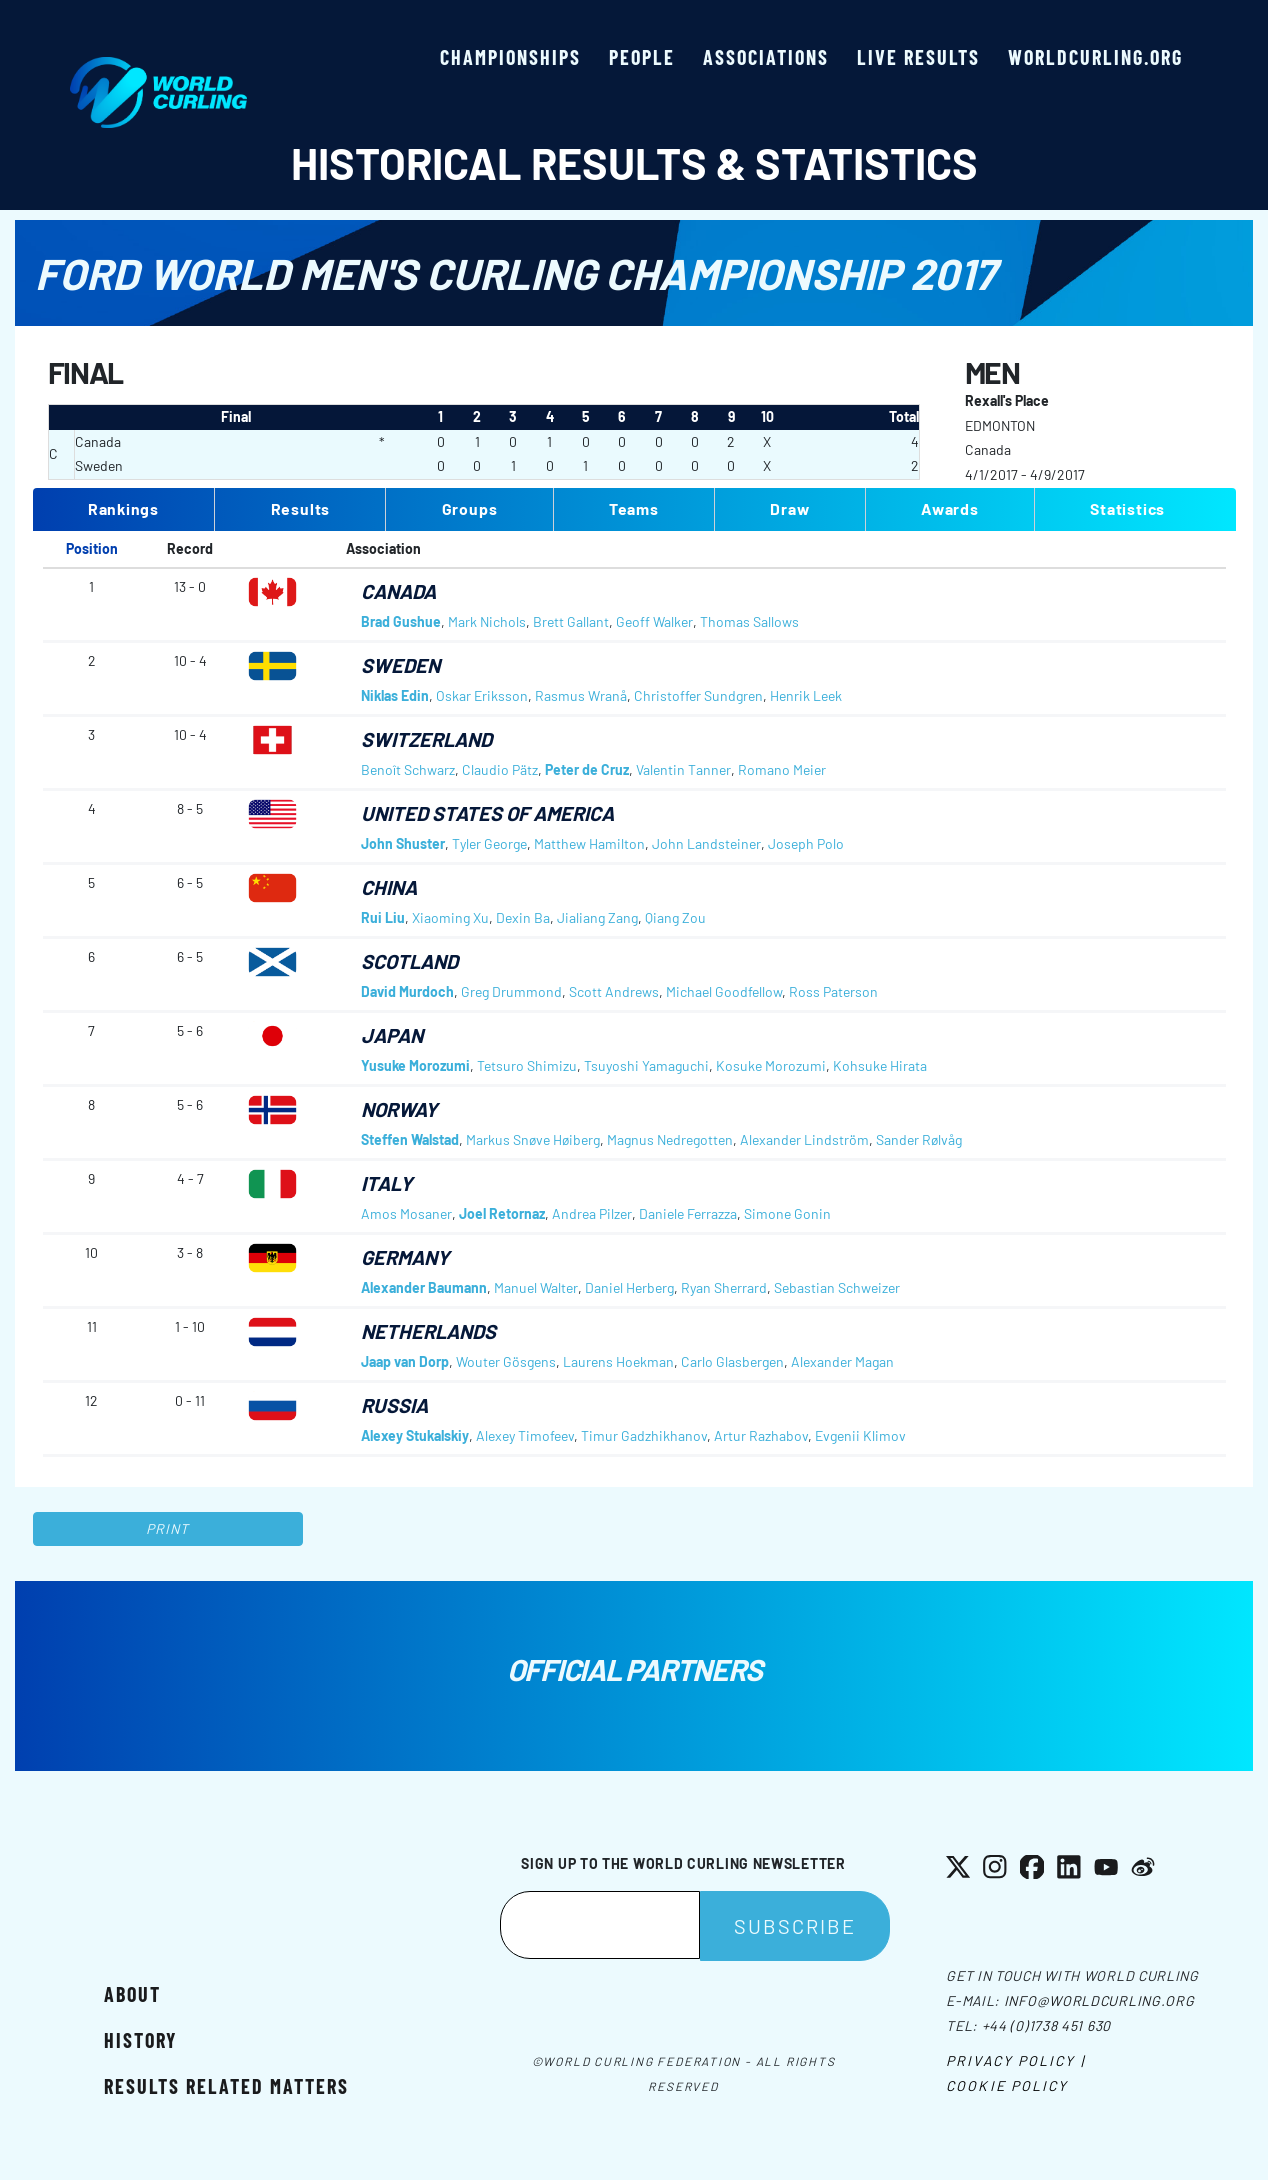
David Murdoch (407, 991)
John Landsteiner (706, 843)
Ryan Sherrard (724, 1287)
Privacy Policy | (1015, 2060)
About (132, 1994)
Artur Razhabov (761, 1435)
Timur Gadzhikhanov (644, 1435)
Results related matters (226, 2086)
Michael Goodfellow (724, 991)
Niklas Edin (395, 695)
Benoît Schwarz (408, 769)
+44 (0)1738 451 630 (1046, 2025)
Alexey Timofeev (525, 1435)
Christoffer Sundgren (698, 695)
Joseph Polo (806, 843)
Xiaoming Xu (450, 917)
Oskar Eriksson (482, 695)
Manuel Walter (536, 1287)
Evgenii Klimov (860, 1435)
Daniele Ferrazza (688, 1213)
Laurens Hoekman (618, 1361)
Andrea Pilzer (592, 1213)
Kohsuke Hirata (880, 1065)
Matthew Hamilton (589, 843)
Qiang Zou (675, 917)
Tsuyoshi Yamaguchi (646, 1065)
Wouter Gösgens (506, 1361)
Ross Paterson (833, 991)
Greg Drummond (511, 991)
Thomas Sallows (749, 621)
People (642, 57)
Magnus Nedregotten (670, 1139)
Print (168, 1528)
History (140, 2040)
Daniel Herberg (629, 1287)
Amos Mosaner (406, 1213)
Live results (918, 57)
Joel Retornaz (502, 1213)
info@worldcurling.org (1099, 2000)
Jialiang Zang (597, 917)
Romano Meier (782, 769)
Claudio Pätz (500, 769)
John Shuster (403, 843)
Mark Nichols (487, 621)
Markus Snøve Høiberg (533, 1139)
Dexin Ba (523, 917)
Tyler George (489, 843)
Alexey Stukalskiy (415, 1435)
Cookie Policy (1007, 2085)
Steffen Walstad (410, 1139)
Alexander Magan (842, 1361)
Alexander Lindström (804, 1139)
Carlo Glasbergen (732, 1361)
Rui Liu (383, 917)
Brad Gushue (401, 621)
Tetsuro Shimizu (527, 1065)
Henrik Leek (806, 695)
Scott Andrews (614, 991)
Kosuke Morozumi (771, 1065)
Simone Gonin (787, 1213)
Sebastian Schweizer (837, 1287)
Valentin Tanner (683, 769)
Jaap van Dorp (405, 1361)
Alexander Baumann (424, 1287)
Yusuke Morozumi (415, 1065)
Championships (510, 57)
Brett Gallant (571, 621)
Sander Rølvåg (919, 1139)
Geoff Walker (654, 621)
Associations (766, 57)
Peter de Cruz (587, 769)
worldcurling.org (1095, 57)
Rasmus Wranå (581, 695)
